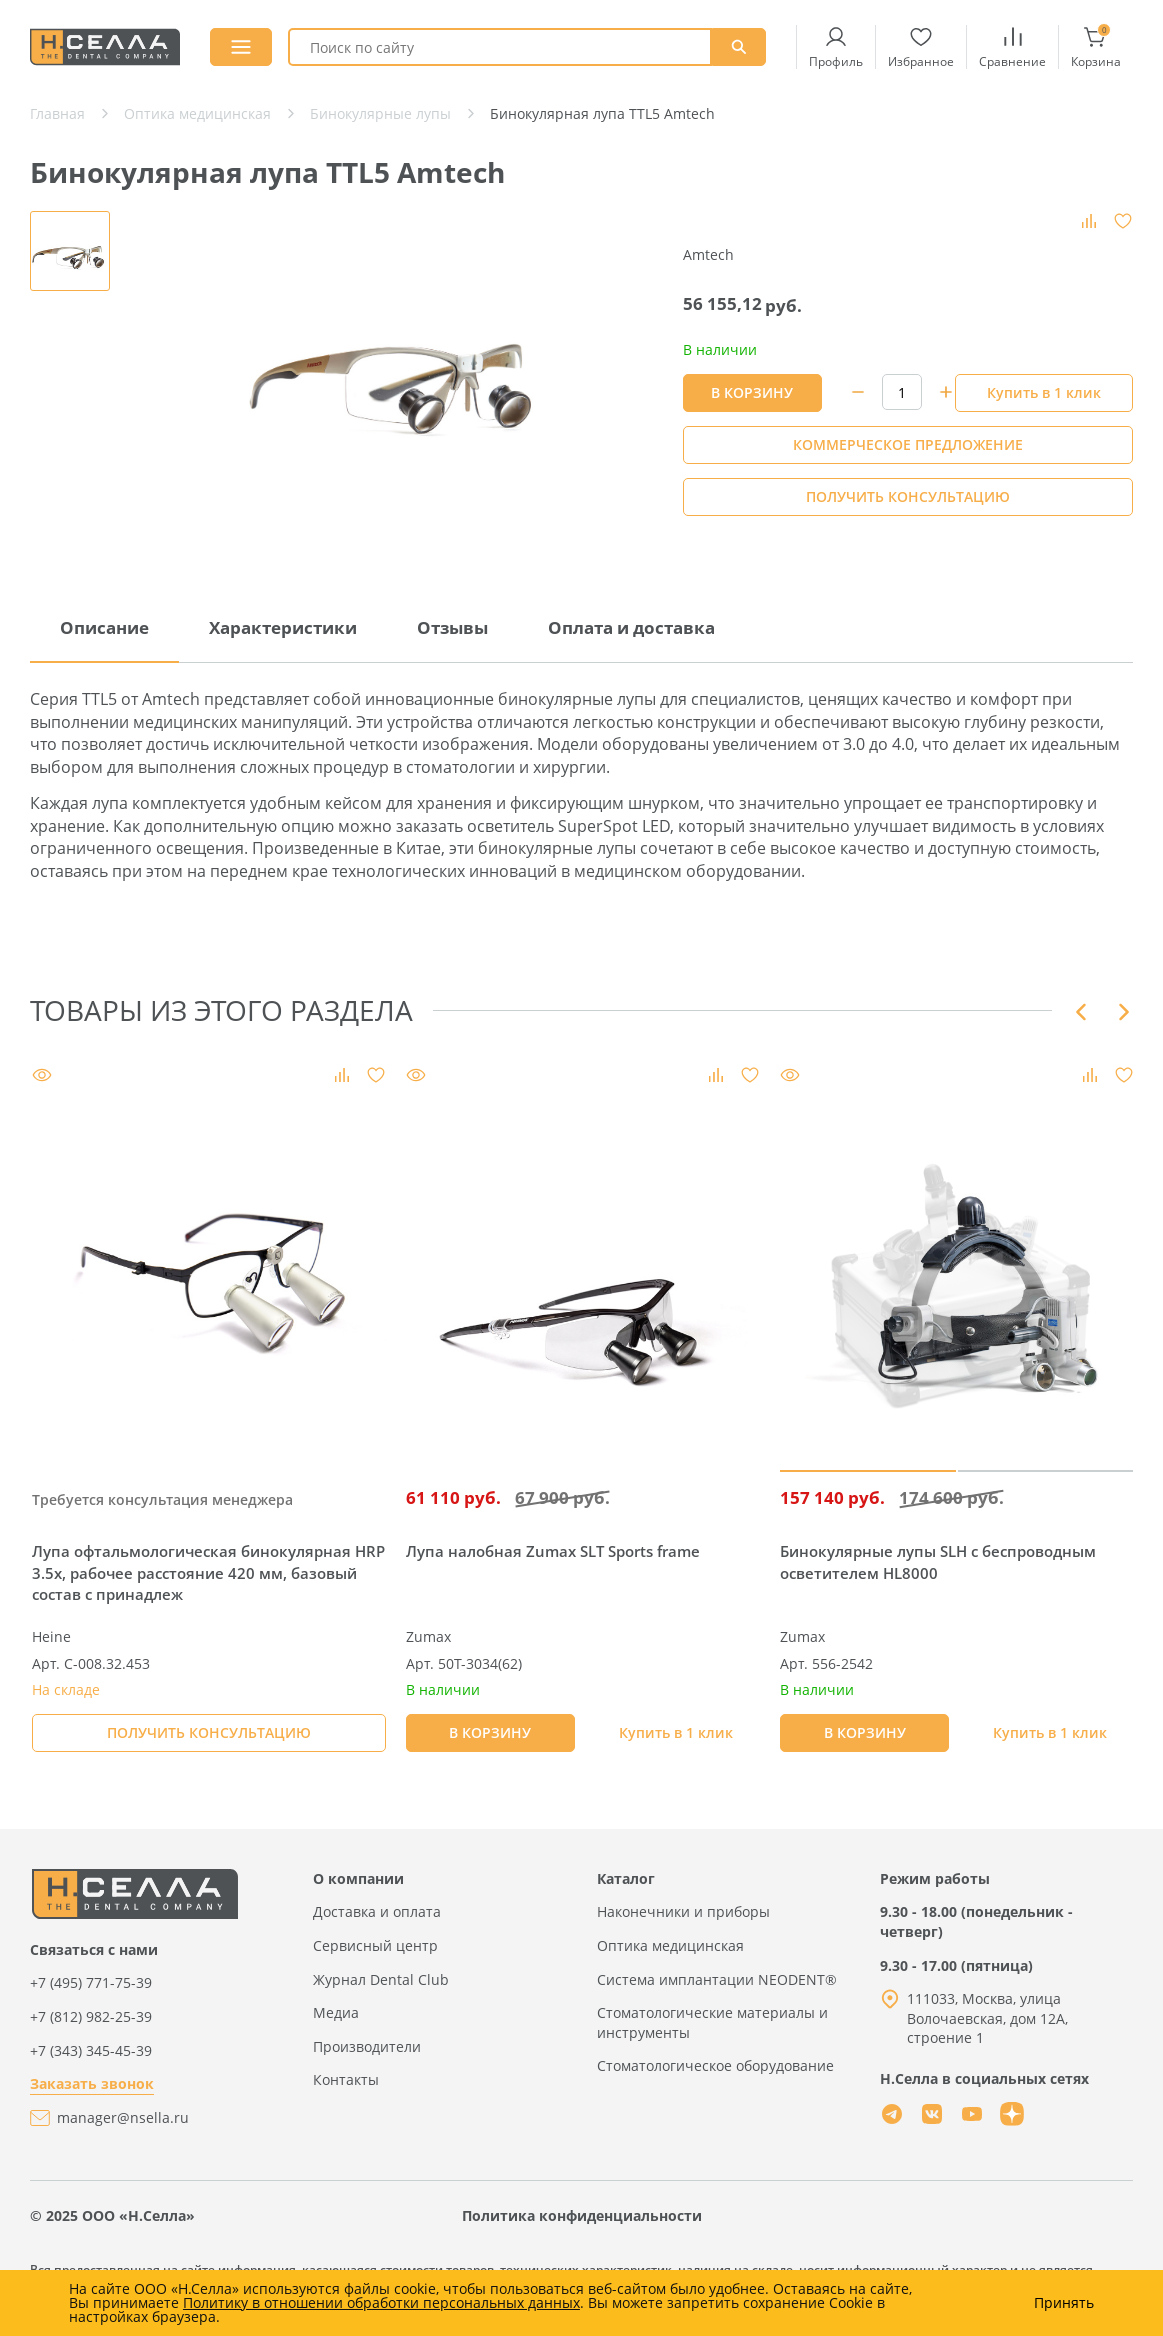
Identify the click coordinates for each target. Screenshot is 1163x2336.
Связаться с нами (94, 1949)
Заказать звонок (92, 2083)
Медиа (336, 2012)
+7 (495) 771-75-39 (91, 1982)
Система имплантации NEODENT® (717, 1979)
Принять (1064, 2303)
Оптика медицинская (670, 1945)
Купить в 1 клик (1044, 392)
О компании (358, 1878)
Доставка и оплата (377, 1911)
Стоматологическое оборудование (715, 2065)
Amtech (708, 254)
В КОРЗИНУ (752, 392)
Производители (367, 2046)
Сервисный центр (375, 1945)
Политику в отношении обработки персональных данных (381, 2302)
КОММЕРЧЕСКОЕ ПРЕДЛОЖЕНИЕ (908, 444)
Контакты (346, 2079)
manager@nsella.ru (123, 2117)
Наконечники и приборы (683, 1911)
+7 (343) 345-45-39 (91, 2050)
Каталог (626, 1878)
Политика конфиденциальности (582, 2215)
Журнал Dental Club (381, 1979)
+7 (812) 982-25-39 (91, 2016)
